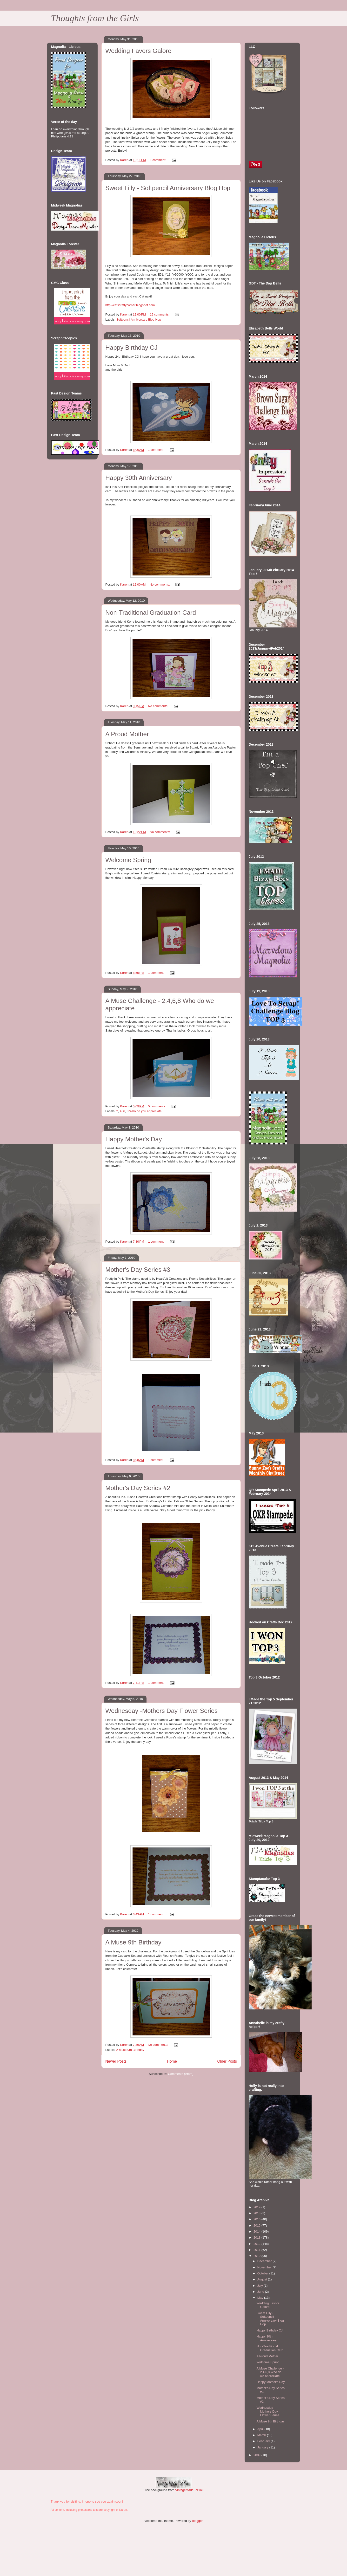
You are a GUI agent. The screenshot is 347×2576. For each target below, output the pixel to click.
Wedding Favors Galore (138, 50)
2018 (257, 2213)
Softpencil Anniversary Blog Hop (138, 319)
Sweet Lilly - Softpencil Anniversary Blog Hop (167, 188)
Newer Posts (116, 2061)
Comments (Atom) (180, 2074)
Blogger (197, 2521)
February (264, 2441)
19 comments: (160, 314)
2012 (257, 2244)
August (262, 2279)
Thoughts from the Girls (95, 18)
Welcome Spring (128, 860)
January (263, 2447)
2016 (257, 2219)
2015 (257, 2225)
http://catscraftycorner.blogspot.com (130, 305)
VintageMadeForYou (188, 2490)
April (261, 2429)
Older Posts (227, 2061)
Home (172, 2061)
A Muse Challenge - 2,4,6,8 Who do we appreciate (270, 2372)
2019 (257, 2207)
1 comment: (158, 160)
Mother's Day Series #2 (137, 1487)
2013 (257, 2237)
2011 (257, 2250)
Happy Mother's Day (133, 1139)
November (265, 2267)
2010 (257, 2256)
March (262, 2435)
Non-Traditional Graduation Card (150, 612)
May (260, 2297)
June (261, 2291)
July (260, 2285)
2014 (257, 2231)
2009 (257, 2455)
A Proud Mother (127, 734)
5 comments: (157, 1106)
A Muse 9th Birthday (133, 1942)
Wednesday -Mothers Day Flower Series (161, 1710)
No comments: (160, 584)
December (265, 2261)
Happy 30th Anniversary (138, 477)
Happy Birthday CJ (131, 347)
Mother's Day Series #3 (137, 1269)
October (263, 2273)
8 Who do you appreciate (144, 1111)
